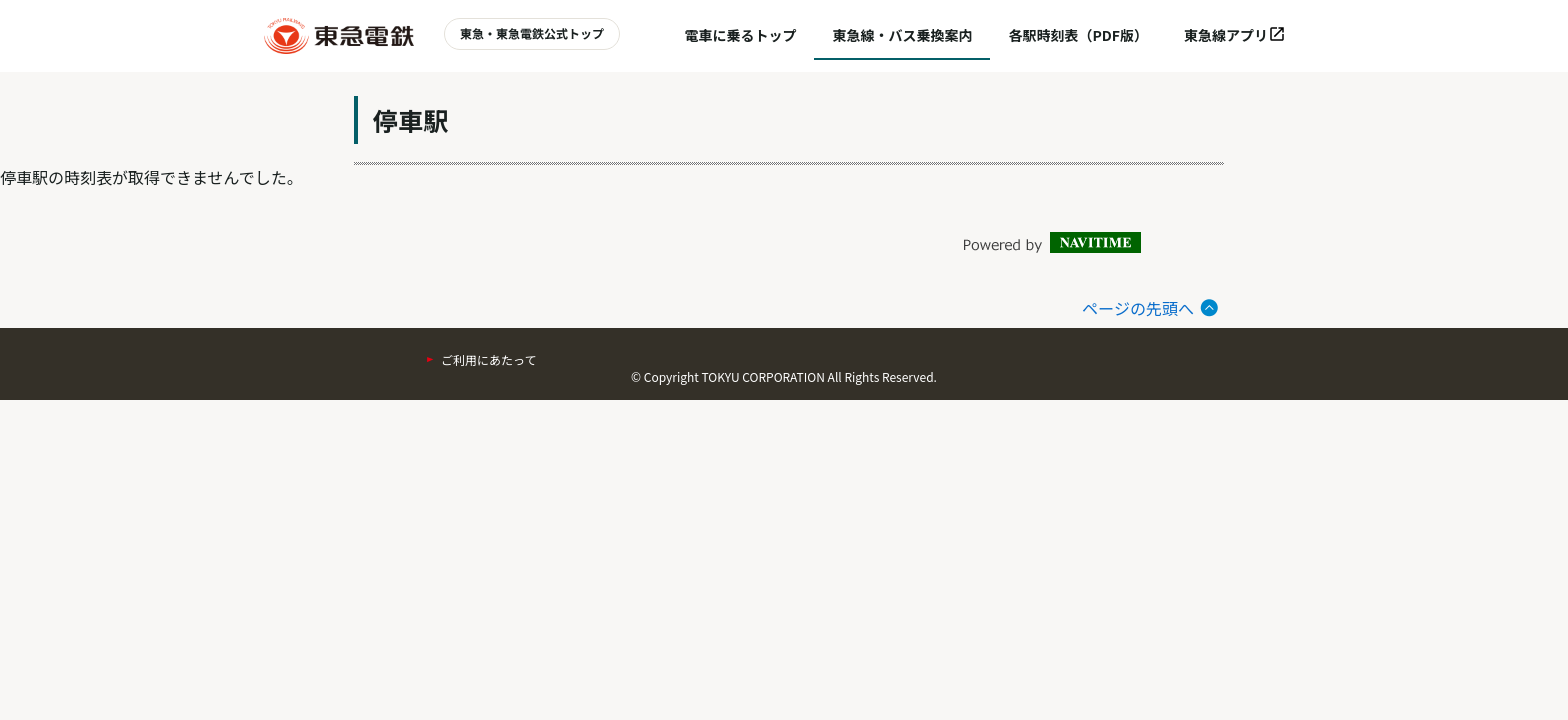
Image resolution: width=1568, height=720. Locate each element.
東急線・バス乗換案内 (902, 35)
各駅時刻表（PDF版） (1078, 35)
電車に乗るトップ (740, 35)
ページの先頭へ (1138, 308)
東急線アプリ (1235, 35)
